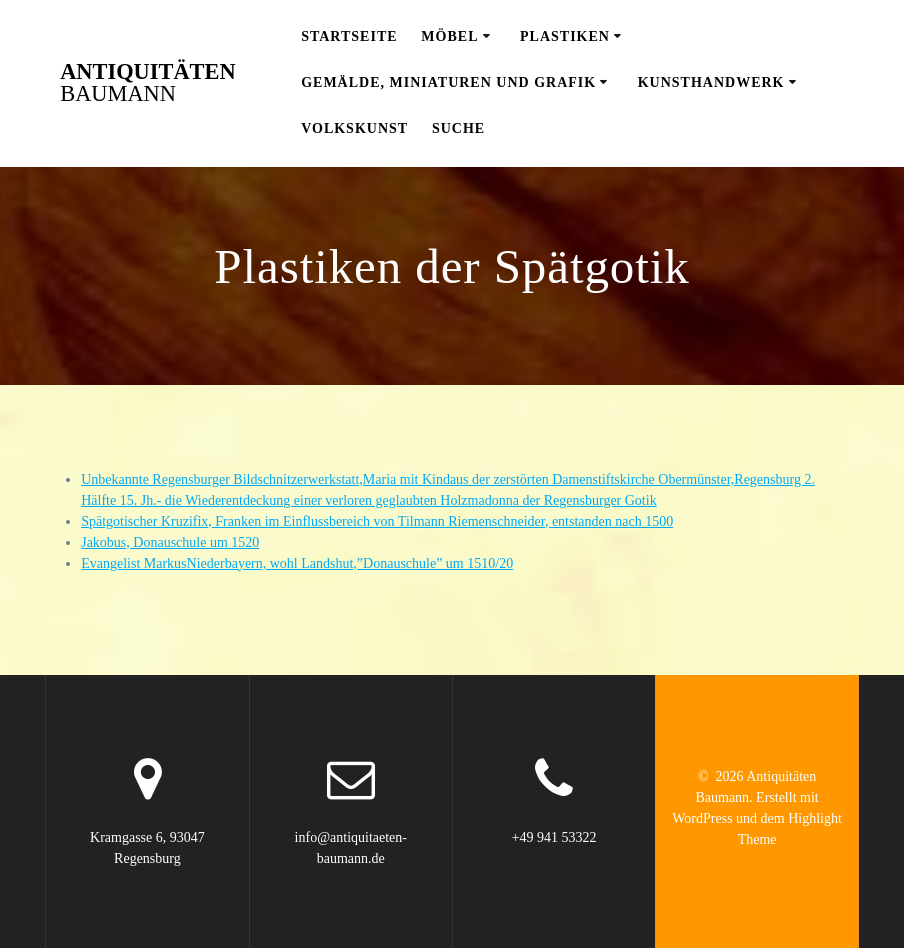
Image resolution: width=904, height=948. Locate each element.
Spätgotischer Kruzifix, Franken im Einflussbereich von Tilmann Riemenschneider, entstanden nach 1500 (377, 521)
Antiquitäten (147, 83)
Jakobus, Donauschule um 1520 (170, 542)
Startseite (349, 36)
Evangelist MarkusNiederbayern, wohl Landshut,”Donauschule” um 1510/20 (297, 563)
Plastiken (565, 36)
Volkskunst (354, 128)
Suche (458, 128)
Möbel (449, 36)
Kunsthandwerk (711, 82)
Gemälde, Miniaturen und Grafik (448, 82)
